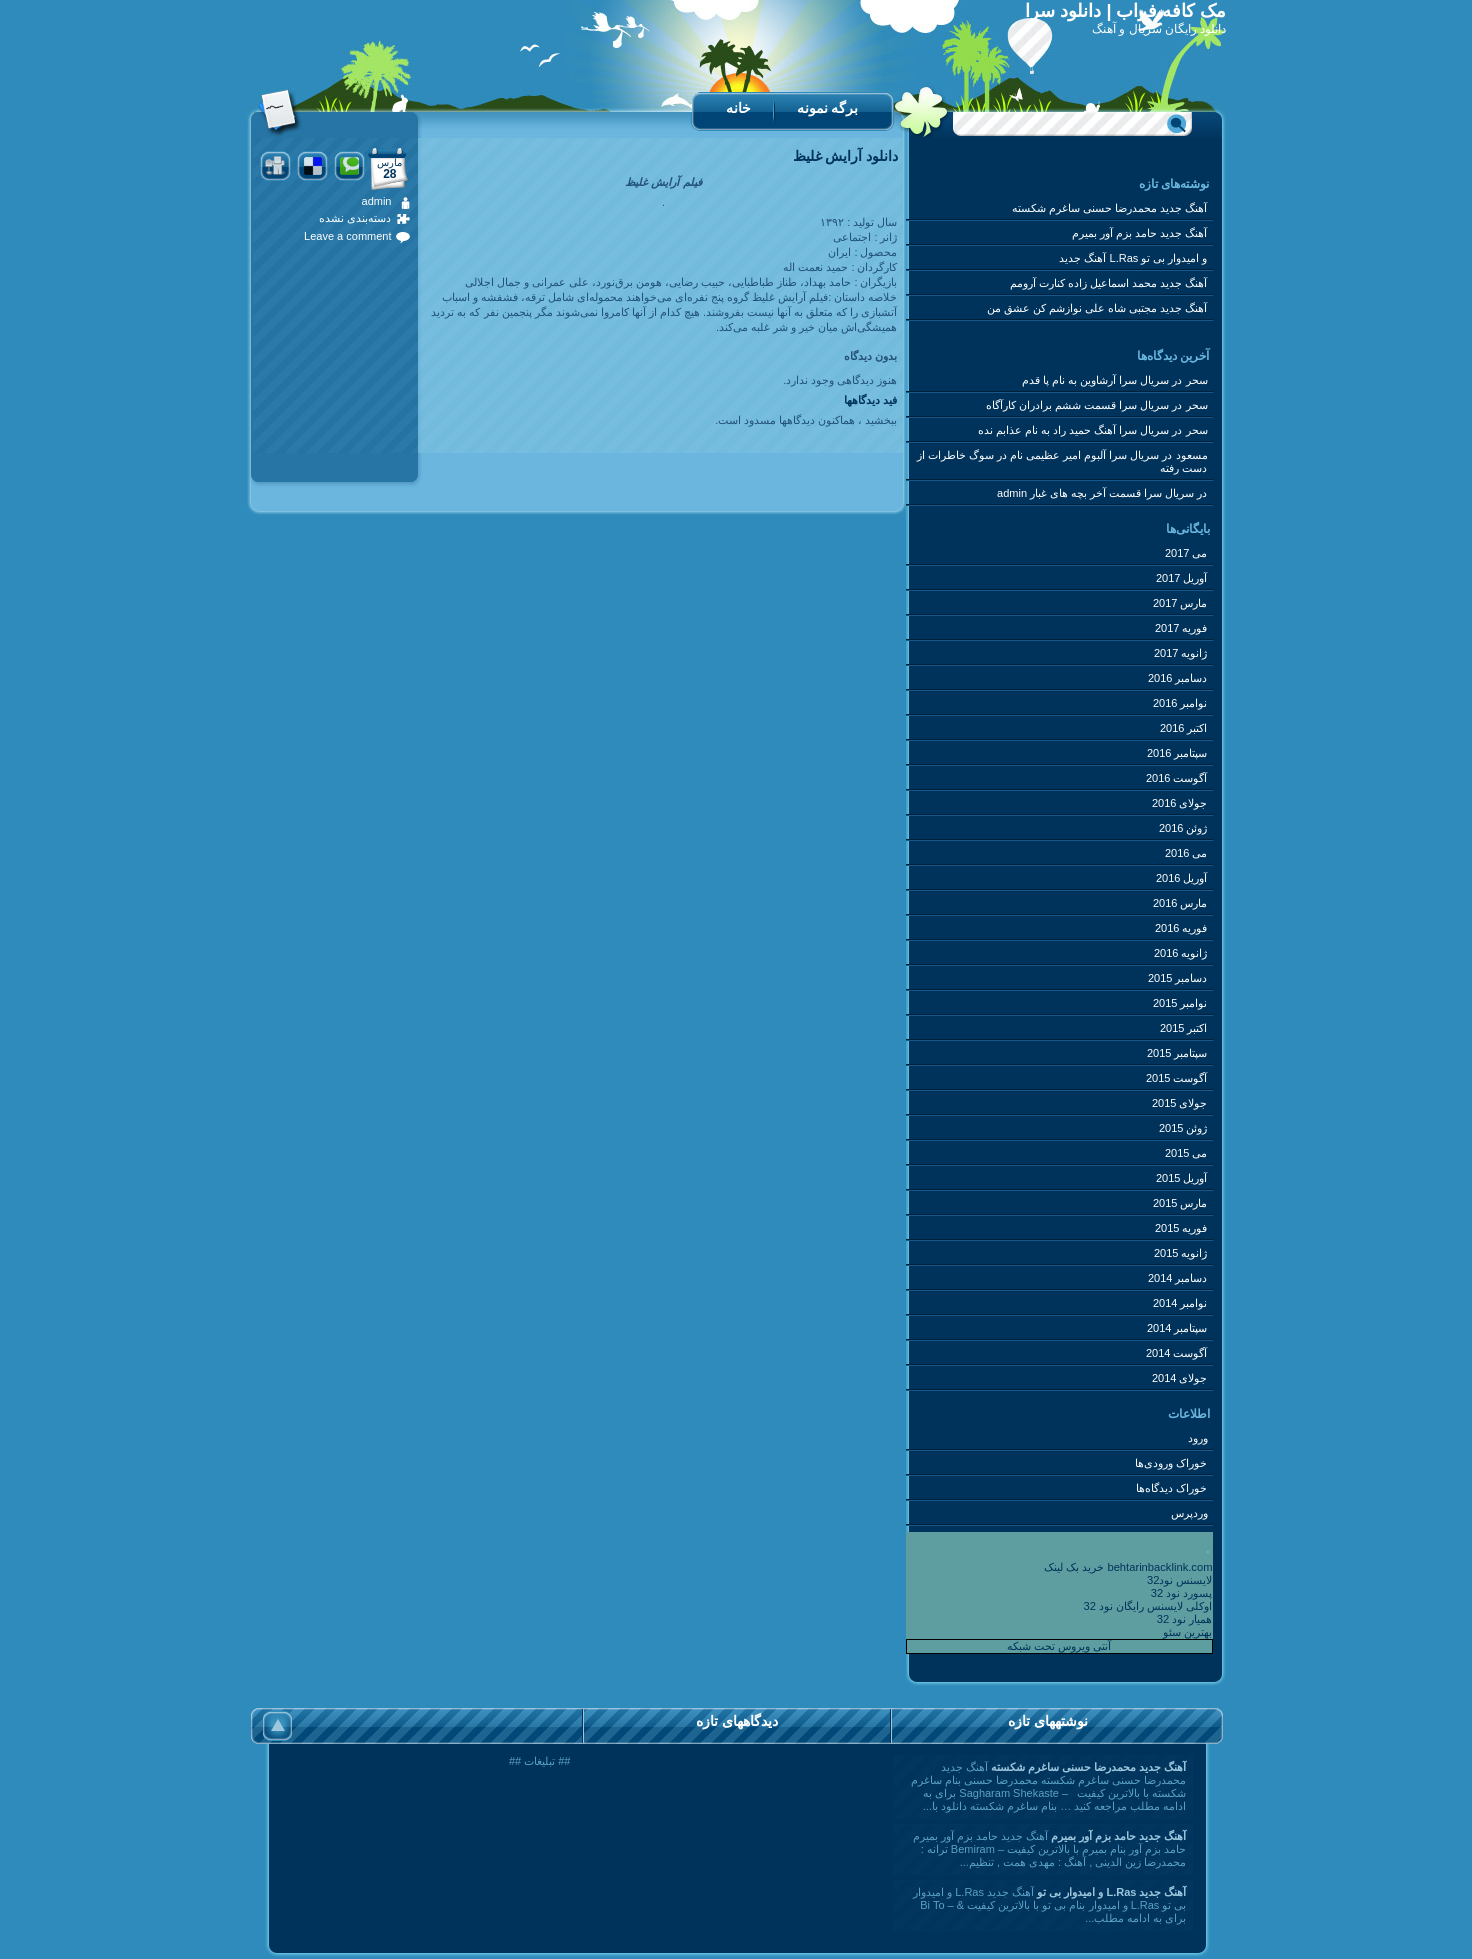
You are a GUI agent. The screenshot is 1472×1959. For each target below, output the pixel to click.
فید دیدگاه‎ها (870, 400)
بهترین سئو (1187, 1632)
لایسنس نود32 (1180, 1580)
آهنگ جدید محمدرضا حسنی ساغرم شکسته (1109, 208)
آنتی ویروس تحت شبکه (1059, 1646)
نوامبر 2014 (1180, 1303)
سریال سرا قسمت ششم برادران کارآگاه (1077, 405)
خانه (738, 108)
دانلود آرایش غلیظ (845, 156)
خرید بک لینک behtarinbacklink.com (1128, 1567)
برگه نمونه (828, 108)
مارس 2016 (1180, 903)
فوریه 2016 (1181, 928)
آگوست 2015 (1177, 1078)
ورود (1198, 1438)
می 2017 (1186, 553)
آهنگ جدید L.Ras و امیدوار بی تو (1133, 258)
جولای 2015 (1180, 1103)
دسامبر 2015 (1178, 978)
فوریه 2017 (1181, 628)
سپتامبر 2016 (1177, 753)
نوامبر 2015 (1180, 1003)
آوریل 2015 (1182, 1178)
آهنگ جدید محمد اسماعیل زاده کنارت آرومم (1108, 283)
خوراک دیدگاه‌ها (1171, 1488)
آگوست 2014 (1177, 1353)
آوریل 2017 (1182, 578)
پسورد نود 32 (1182, 1593)
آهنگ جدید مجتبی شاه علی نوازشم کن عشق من (1097, 308)
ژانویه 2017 (1181, 653)
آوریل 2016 (1182, 878)
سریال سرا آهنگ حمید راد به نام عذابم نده (1073, 430)
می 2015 (1186, 1153)
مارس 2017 (1180, 603)
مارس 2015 (1180, 1203)
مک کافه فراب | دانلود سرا (1125, 11)
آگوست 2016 (1177, 778)
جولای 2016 (1180, 803)
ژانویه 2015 (1181, 1253)
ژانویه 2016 (1181, 953)
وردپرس (1189, 1513)
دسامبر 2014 (1178, 1278)
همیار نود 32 (1185, 1619)
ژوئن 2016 (1183, 828)
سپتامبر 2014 (1177, 1328)
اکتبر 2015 (1184, 1028)
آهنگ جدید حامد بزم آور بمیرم (1139, 233)
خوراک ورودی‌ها (1171, 1463)
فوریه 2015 (1181, 1228)
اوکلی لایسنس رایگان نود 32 (1148, 1606)
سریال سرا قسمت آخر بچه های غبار (1112, 493)
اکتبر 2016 (1184, 728)
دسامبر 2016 (1178, 678)
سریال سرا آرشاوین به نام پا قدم (1095, 380)
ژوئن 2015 (1183, 1128)
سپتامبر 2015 (1177, 1053)
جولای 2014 (1180, 1378)
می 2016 (1186, 853)
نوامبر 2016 (1180, 703)
